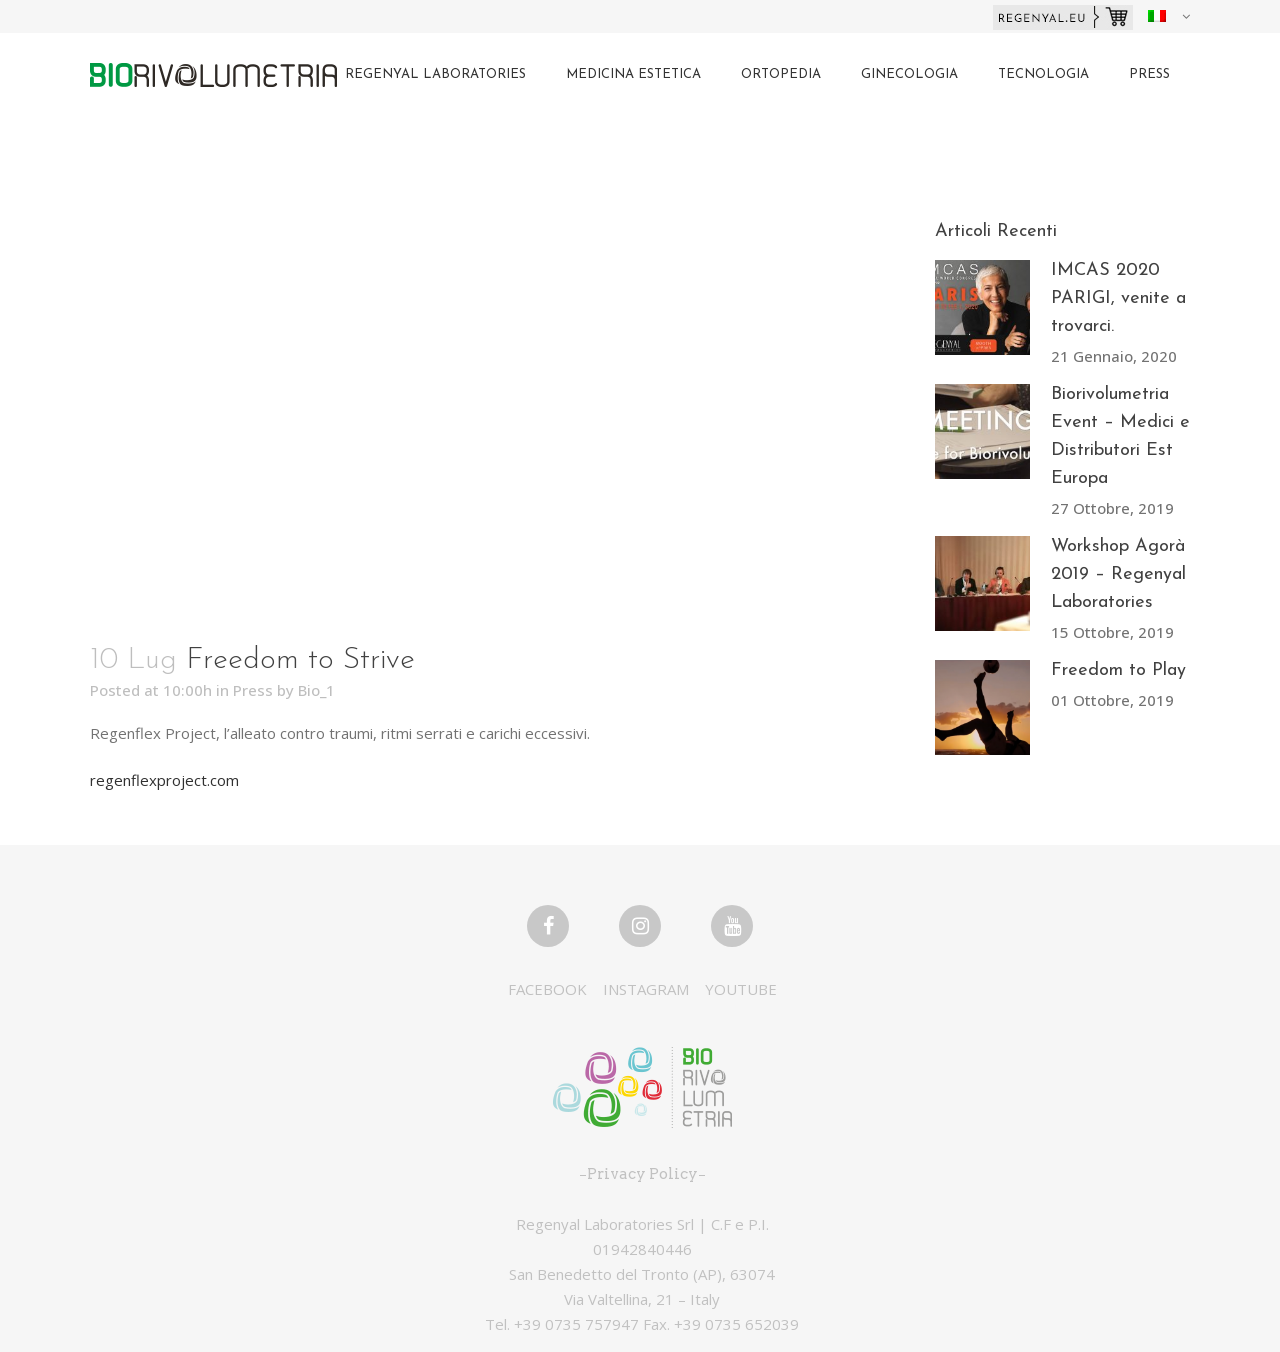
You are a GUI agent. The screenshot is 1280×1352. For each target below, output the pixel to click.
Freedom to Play (1118, 670)
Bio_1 (316, 690)
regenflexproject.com (164, 780)
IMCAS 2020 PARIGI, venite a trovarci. (1118, 298)
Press (253, 690)
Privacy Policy (642, 1174)
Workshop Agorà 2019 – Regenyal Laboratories (1118, 574)
